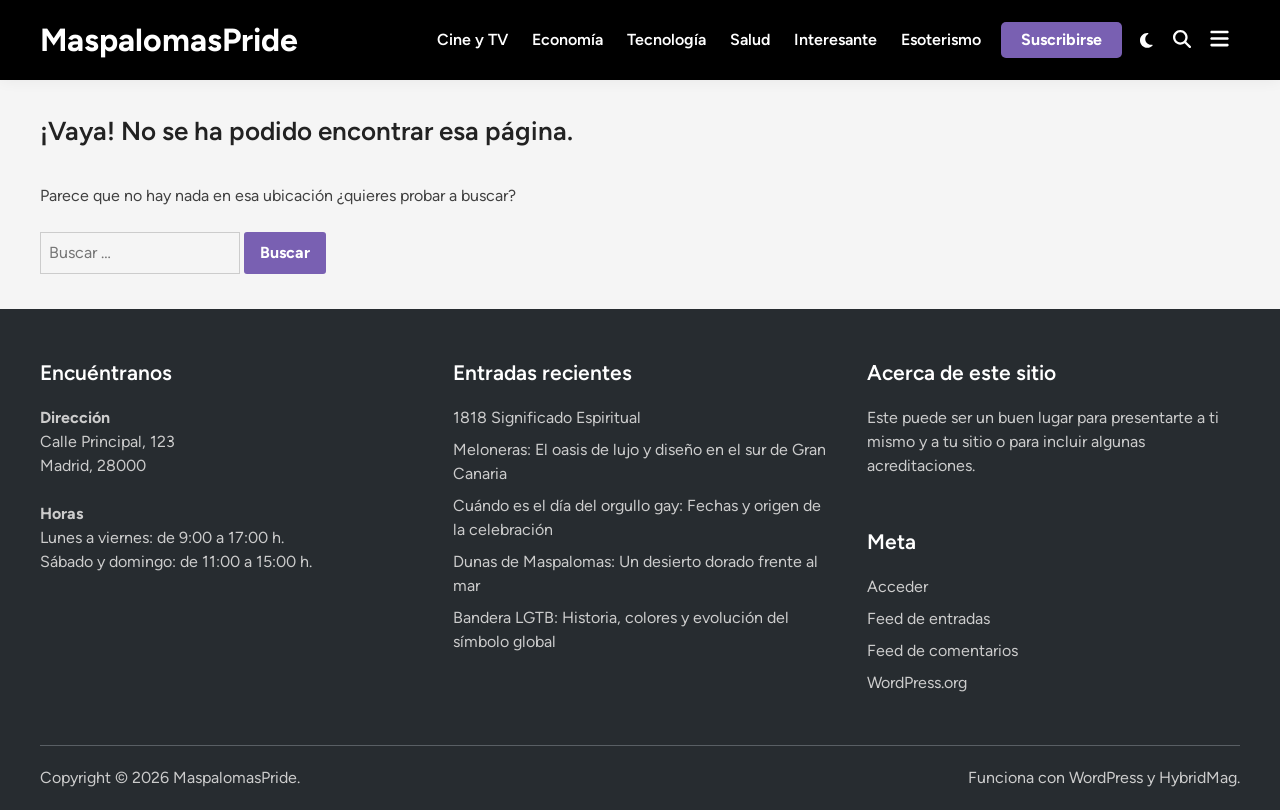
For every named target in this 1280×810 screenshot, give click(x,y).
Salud (750, 39)
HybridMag (1198, 777)
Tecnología (666, 39)
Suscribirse (1061, 39)
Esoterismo (941, 39)
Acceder (897, 586)
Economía (567, 39)
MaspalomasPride (169, 40)
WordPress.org (917, 682)
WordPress (1106, 777)
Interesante (835, 39)
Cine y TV (472, 39)
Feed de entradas (928, 618)
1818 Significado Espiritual (547, 417)
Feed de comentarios (942, 650)
